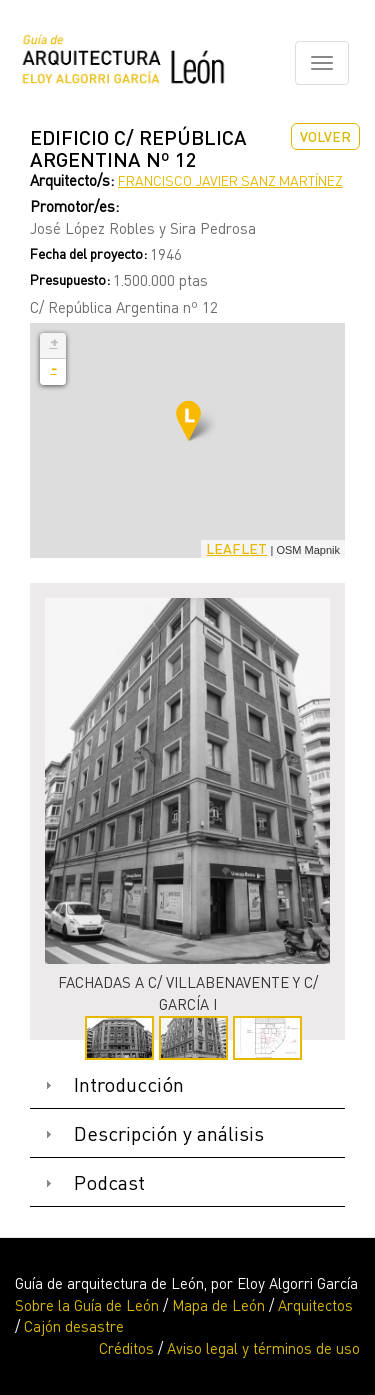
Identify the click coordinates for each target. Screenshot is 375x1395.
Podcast (109, 1182)
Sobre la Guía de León (87, 1305)
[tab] (187, 1085)
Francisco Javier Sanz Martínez (230, 180)
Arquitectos (315, 1305)
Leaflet (236, 548)
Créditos (126, 1348)
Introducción (129, 1084)
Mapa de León (218, 1305)
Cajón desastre (74, 1326)
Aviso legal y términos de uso (263, 1348)
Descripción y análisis (169, 1133)
